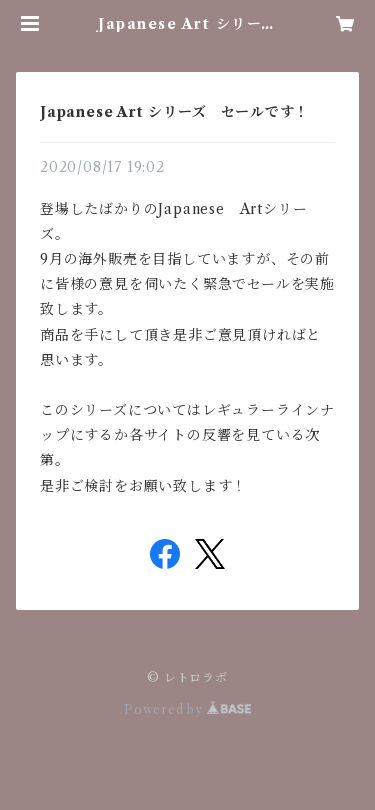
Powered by (187, 709)
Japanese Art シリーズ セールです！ (174, 112)
